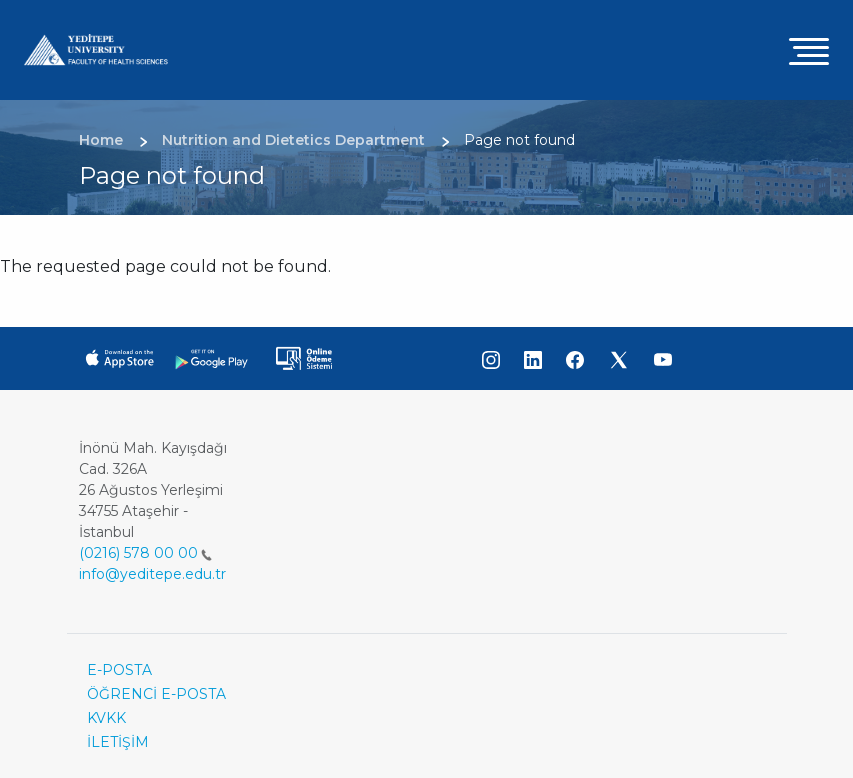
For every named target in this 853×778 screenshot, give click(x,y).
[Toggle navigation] (809, 50)
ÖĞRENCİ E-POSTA (156, 694)
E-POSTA (119, 670)
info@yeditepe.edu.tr (152, 574)
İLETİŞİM (118, 742)
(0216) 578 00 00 (145, 553)
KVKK (106, 718)
